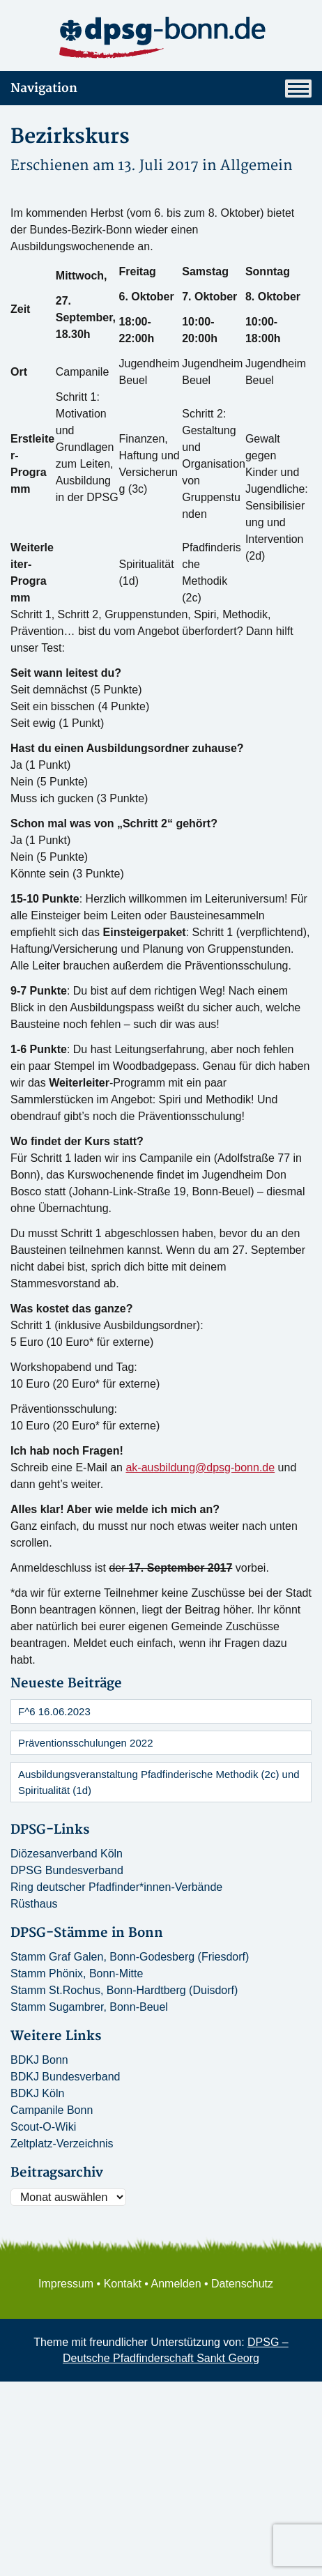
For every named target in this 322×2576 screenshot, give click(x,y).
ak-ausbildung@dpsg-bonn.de (200, 1467)
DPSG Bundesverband (66, 1870)
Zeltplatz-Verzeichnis (62, 2143)
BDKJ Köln (37, 2093)
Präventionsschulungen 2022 (85, 1743)
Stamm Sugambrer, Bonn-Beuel (89, 2007)
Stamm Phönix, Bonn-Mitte (76, 1973)
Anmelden (176, 2284)
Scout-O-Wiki (43, 2127)
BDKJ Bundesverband (65, 2077)
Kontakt (122, 2284)
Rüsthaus (34, 1904)
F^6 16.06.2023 (54, 1711)
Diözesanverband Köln (66, 1854)
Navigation (161, 88)
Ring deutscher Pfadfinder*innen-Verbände (116, 1887)
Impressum (65, 2284)
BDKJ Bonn (39, 2060)
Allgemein (256, 165)
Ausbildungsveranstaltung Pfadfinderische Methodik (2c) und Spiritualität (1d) (159, 1782)
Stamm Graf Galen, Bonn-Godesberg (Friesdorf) (129, 1957)
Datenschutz (242, 2284)
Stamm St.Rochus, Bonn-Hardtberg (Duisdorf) (124, 1990)
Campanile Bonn (51, 2110)
